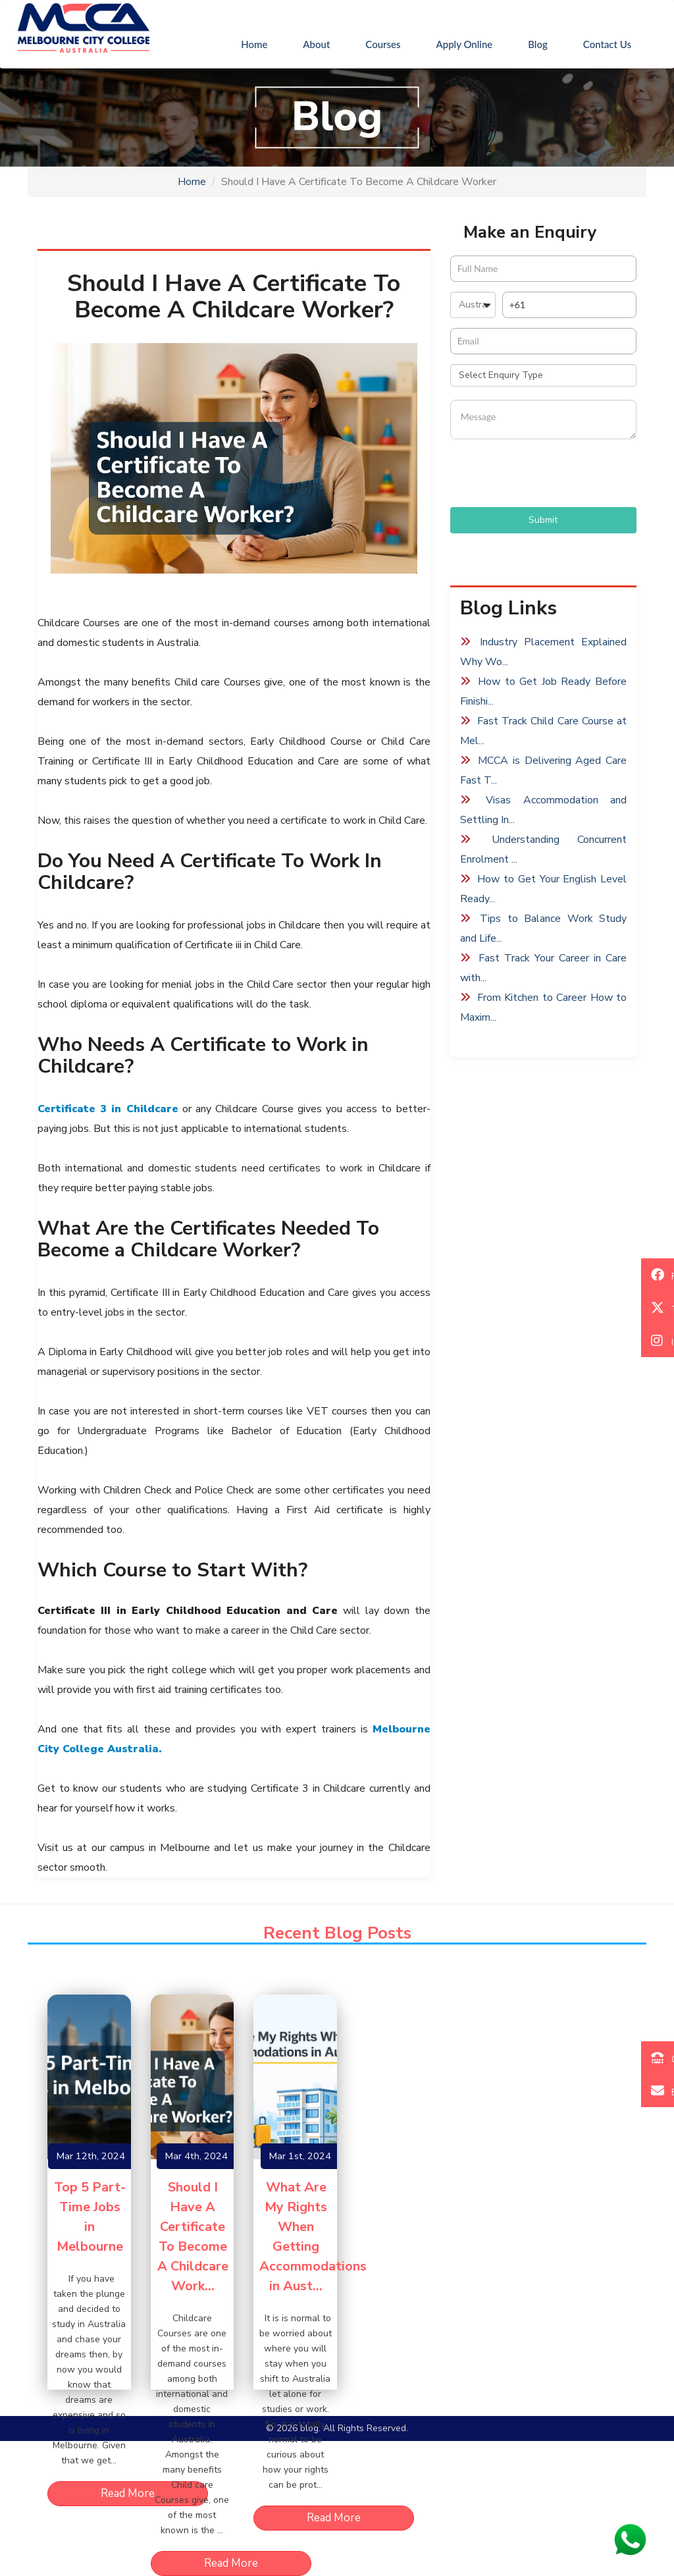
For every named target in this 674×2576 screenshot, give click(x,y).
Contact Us (607, 44)
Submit (543, 520)
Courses (382, 44)
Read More (128, 2493)
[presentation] (550, 474)
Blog (538, 44)
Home (263, 43)
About (316, 44)
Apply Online (464, 44)
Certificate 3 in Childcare (108, 1109)
